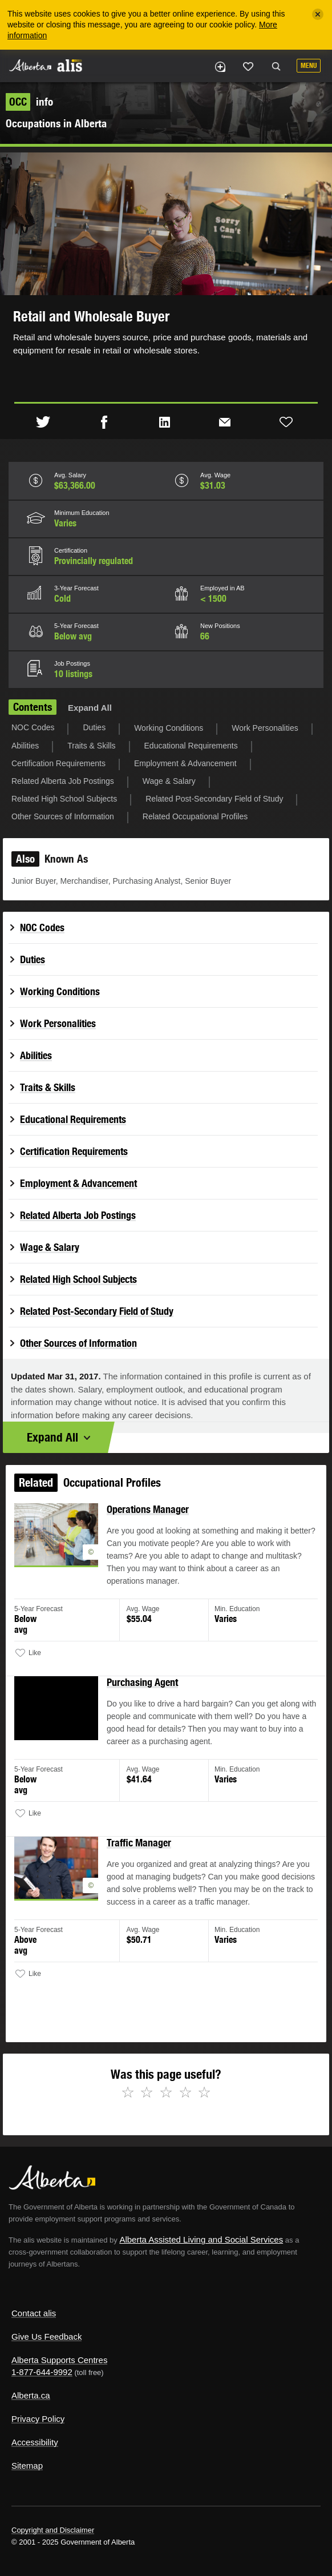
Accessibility (34, 2442)
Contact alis (33, 2313)
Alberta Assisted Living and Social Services (201, 2239)
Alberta (30, 65)
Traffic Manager (140, 1843)
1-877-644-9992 (41, 2372)
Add (219, 67)
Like (248, 66)
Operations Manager (148, 1522)
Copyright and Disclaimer (52, 2530)
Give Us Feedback (46, 2336)
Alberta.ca (30, 2395)
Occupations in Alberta (56, 123)
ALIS (69, 65)
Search (276, 67)
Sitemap (27, 2465)
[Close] (317, 14)
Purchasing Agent (143, 1689)
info (29, 101)
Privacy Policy (37, 2419)
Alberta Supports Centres (59, 2360)
